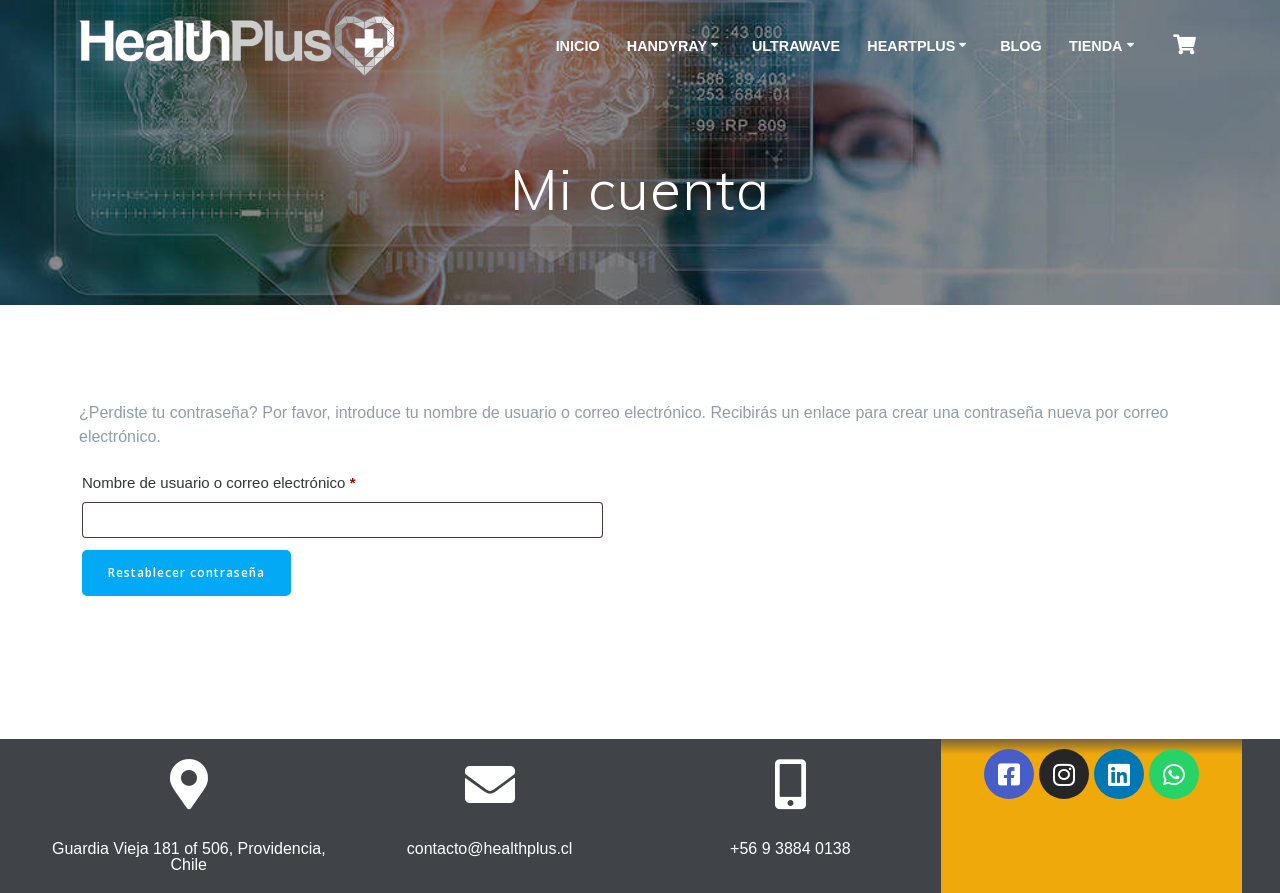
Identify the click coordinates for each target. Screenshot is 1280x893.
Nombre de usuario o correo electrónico (254, 479)
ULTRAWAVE (796, 46)
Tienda (1096, 46)
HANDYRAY (667, 46)
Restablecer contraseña (186, 572)
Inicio (578, 46)
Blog (1021, 46)
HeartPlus (911, 46)
